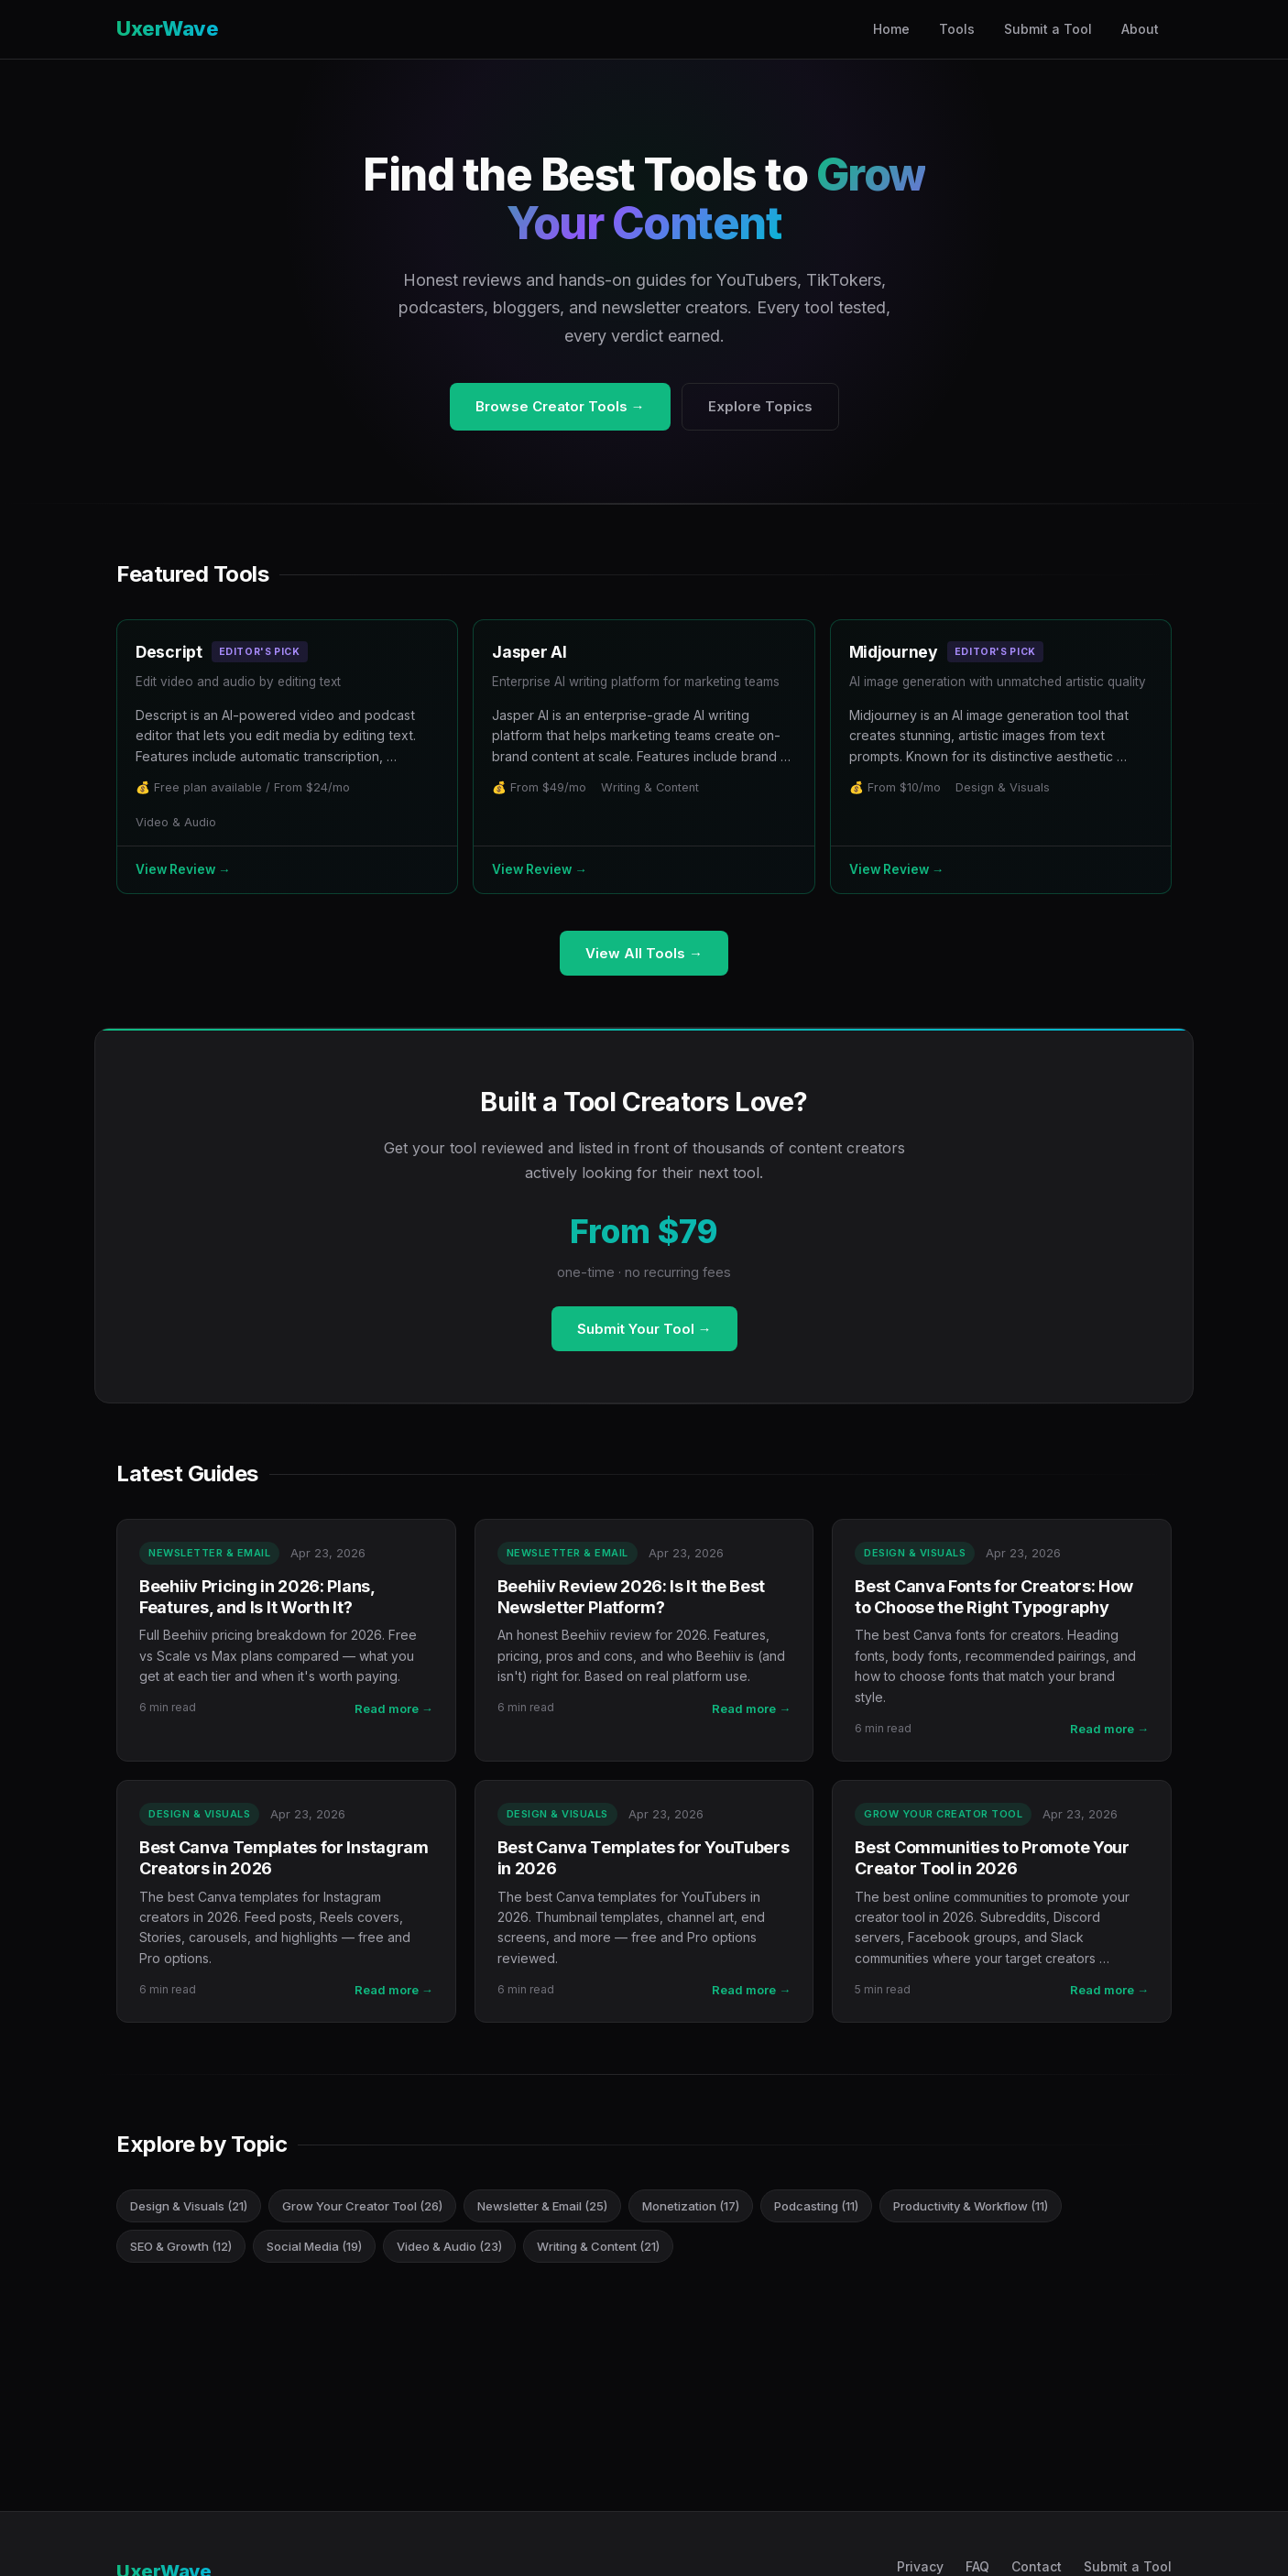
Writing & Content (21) (598, 2246)
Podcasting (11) (816, 2206)
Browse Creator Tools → (560, 406)
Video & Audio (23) (449, 2246)
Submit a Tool (1048, 29)
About (1140, 29)
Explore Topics (760, 406)
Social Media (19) (314, 2246)
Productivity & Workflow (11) (970, 2206)
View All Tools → (644, 953)
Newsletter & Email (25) (542, 2206)
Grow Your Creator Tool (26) (362, 2206)
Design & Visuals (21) (188, 2206)
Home (891, 29)
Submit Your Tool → (644, 1328)
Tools (957, 29)
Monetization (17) (690, 2206)
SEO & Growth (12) (181, 2246)
